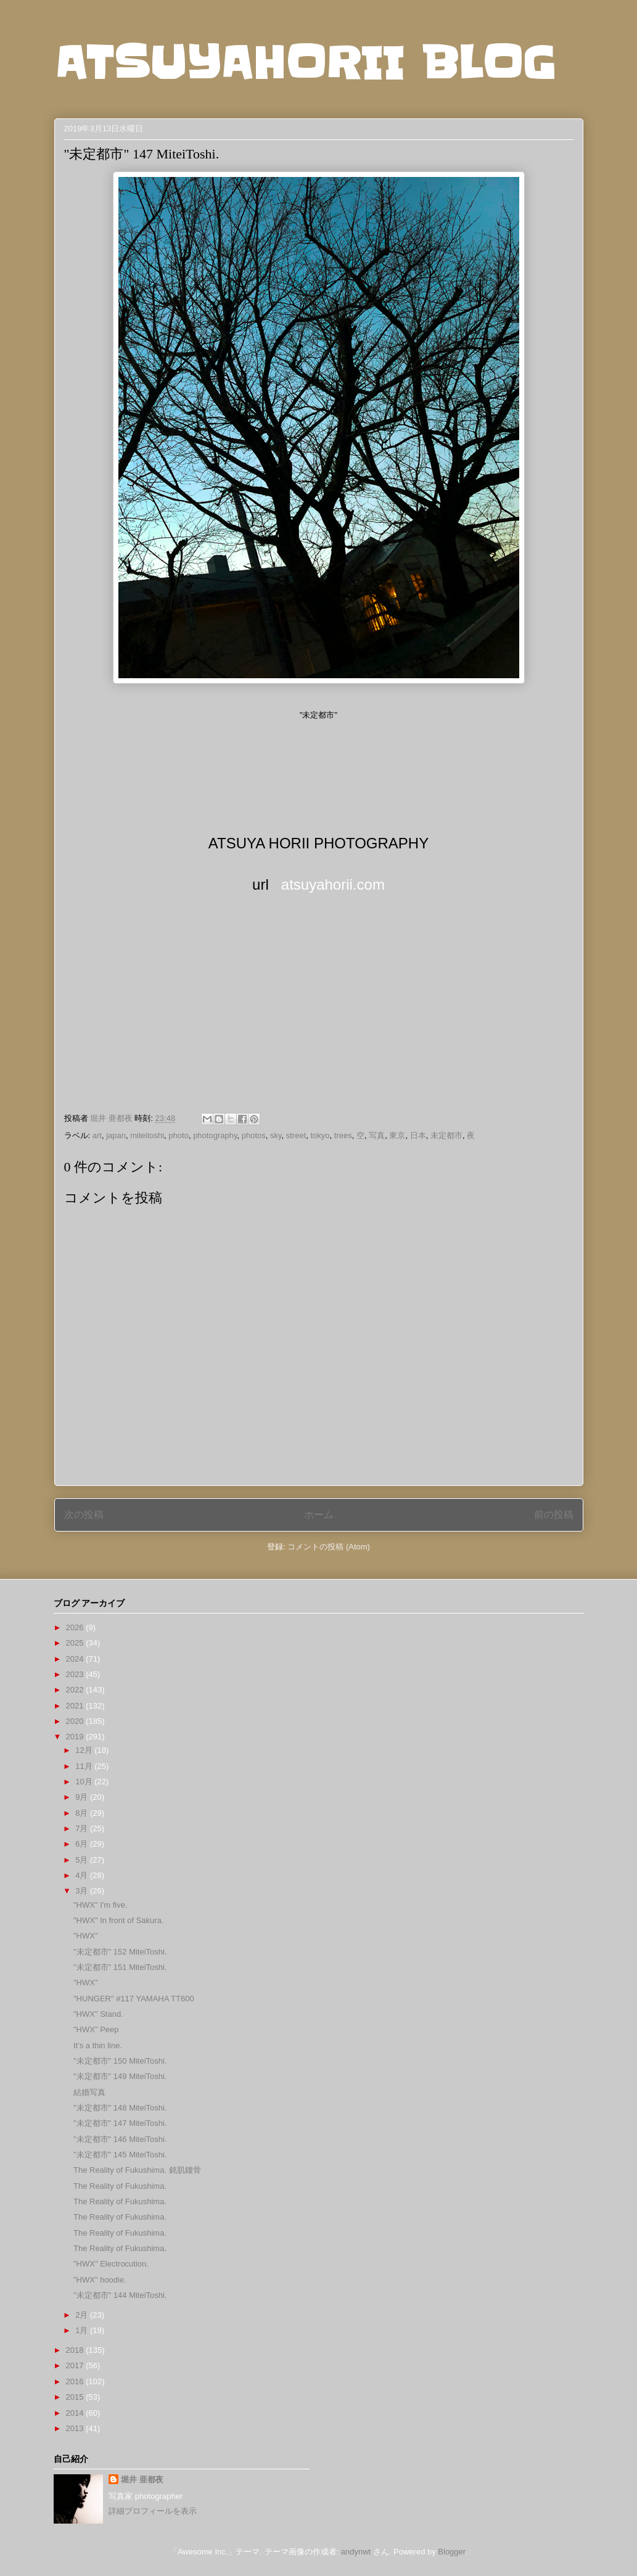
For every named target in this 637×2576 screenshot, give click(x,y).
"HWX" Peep (96, 2029)
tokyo (320, 1135)
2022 (76, 1689)
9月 (82, 1797)
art (97, 1135)
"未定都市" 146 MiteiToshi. (120, 2139)
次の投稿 (84, 1514)
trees (343, 1135)
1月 (82, 2330)
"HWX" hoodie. (99, 2279)
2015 (76, 2397)
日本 (418, 1135)
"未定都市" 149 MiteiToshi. (120, 2076)
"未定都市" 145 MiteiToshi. (120, 2154)
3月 (82, 1890)
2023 (76, 1674)
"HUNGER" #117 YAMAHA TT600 (133, 1998)
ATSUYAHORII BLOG (305, 63)
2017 (76, 2365)
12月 (84, 1750)
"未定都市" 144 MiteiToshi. (120, 2295)
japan (116, 1135)
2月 (82, 2315)
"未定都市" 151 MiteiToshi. (120, 1967)
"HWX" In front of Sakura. (118, 1920)
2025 (76, 1642)
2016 (76, 2381)
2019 (76, 1736)
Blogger (451, 2551)
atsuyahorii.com (333, 884)
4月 (82, 1875)
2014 (76, 2413)
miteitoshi (147, 1135)
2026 (76, 1627)
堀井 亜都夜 (142, 2479)
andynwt (356, 2551)
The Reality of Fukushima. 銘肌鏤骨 (137, 2170)
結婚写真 (89, 2092)
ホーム (319, 1514)
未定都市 (446, 1135)
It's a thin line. (97, 2045)
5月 (82, 1859)
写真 (377, 1135)
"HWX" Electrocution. (111, 2263)
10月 (84, 1781)
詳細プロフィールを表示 (153, 2511)
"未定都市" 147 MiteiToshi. (120, 2123)
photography (215, 1135)
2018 (76, 2350)
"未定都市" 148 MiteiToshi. (120, 2107)
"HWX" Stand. (98, 2014)
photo (178, 1135)
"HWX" (85, 1935)
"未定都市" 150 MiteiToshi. (120, 2060)
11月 (84, 1766)
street (296, 1135)
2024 (76, 1658)
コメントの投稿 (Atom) (328, 1546)
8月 (82, 1813)
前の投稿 (553, 1514)
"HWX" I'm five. (100, 1904)
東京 (397, 1135)
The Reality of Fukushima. (119, 2186)
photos (254, 1135)
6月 (82, 1843)
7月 (82, 1828)
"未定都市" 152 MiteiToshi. (120, 1951)
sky (276, 1135)
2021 (76, 1705)
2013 (76, 2428)
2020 (76, 1721)
